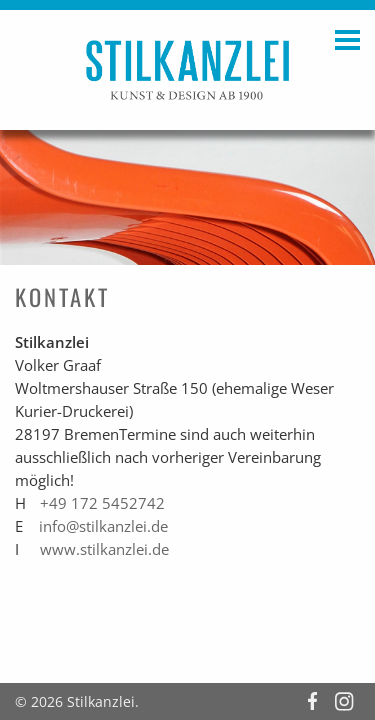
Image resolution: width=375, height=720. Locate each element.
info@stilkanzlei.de (103, 526)
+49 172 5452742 (102, 503)
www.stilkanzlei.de (104, 549)
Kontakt (62, 297)
